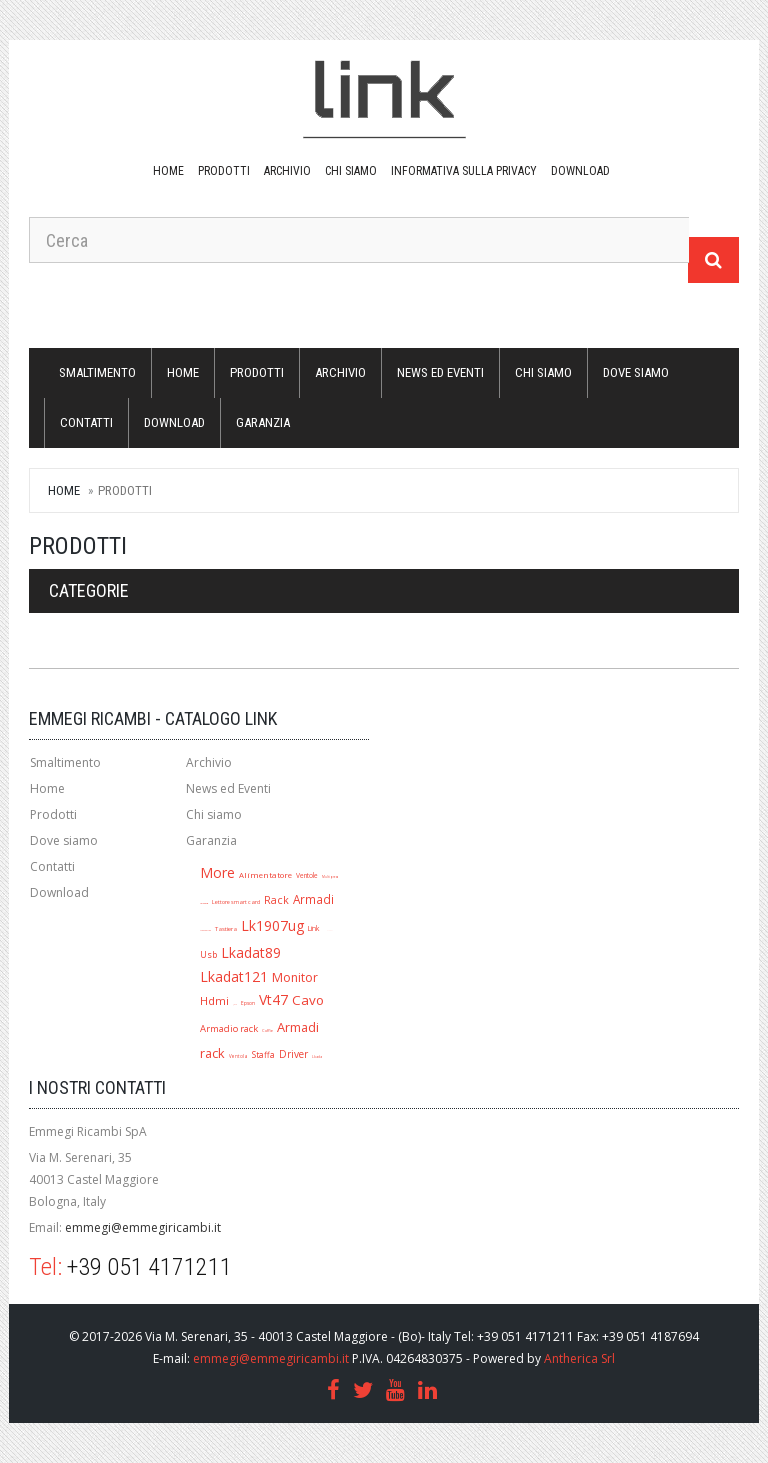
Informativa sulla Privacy (464, 171)
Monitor (295, 977)
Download (59, 892)
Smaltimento (97, 372)
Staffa (263, 1054)
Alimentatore (265, 875)
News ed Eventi (440, 372)
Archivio (287, 171)
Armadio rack (229, 1028)
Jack (235, 1004)
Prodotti (224, 171)
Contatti (86, 422)
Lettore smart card (236, 902)
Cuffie (267, 1030)
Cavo (308, 1000)
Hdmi (214, 1000)
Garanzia (263, 422)
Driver (293, 1054)
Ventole (307, 875)
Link (313, 928)
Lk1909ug (204, 903)
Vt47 (273, 999)
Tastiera (226, 928)
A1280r (329, 930)
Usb (208, 954)
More (217, 872)
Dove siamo (636, 372)
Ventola (238, 1056)
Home (168, 171)
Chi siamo (351, 171)
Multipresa (330, 877)
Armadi (313, 899)
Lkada (317, 1056)
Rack (276, 900)
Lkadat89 (251, 952)
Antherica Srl (579, 1358)
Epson (248, 1003)
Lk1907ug (272, 925)
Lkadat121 (234, 976)
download (580, 171)
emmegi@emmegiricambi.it (143, 1227)
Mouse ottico (205, 930)
